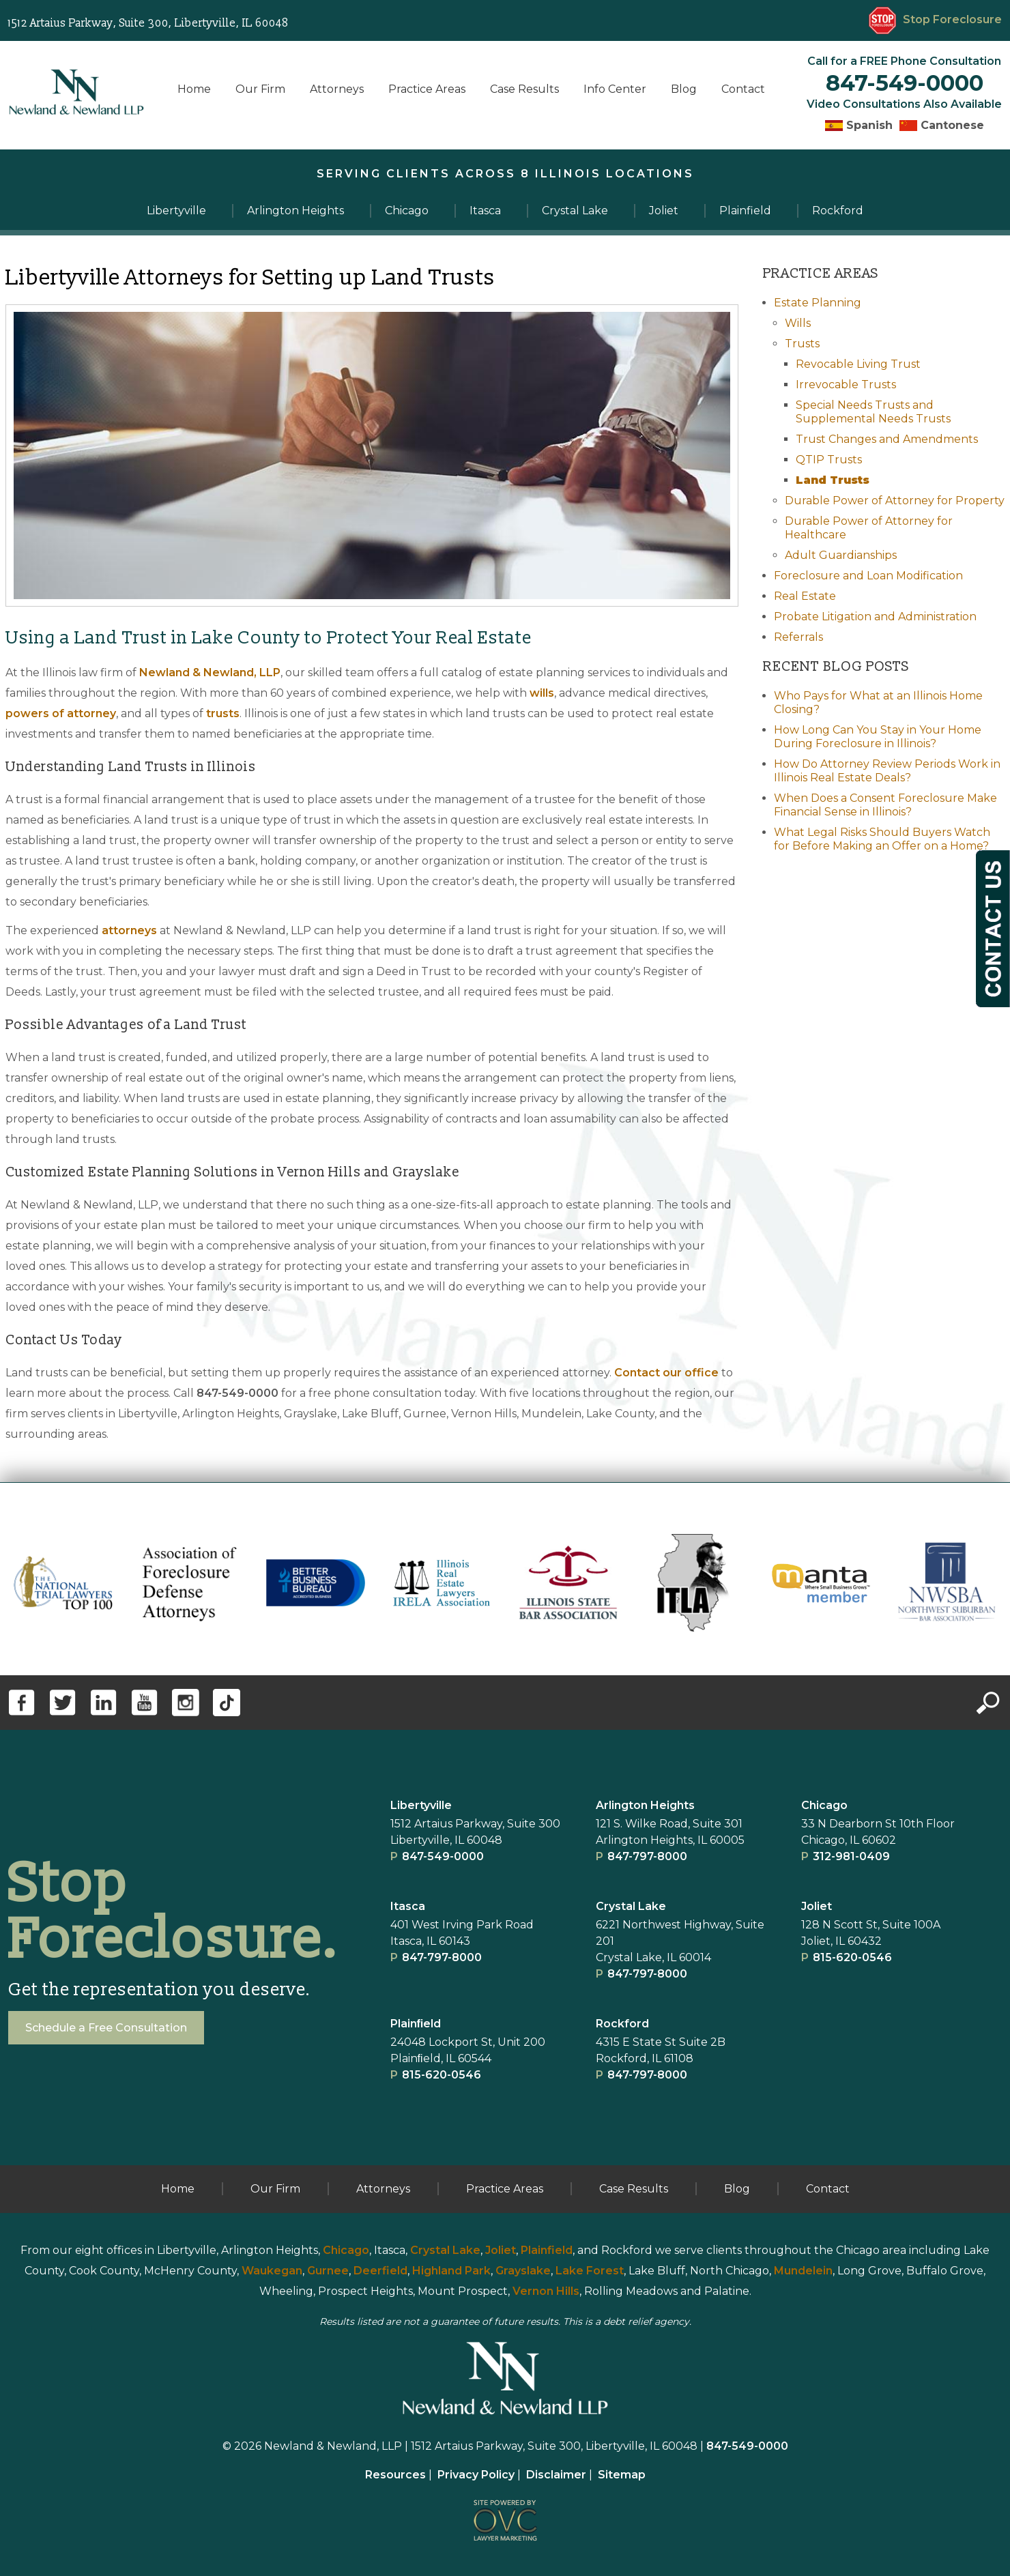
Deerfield (380, 2270)
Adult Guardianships (841, 555)
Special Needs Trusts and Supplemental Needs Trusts (873, 412)
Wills (798, 323)
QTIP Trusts (829, 459)
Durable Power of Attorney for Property (895, 500)
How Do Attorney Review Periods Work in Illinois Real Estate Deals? (887, 770)
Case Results (524, 89)
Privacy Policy (476, 2474)
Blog (684, 89)
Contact (743, 89)
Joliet (816, 1906)
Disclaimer (556, 2474)
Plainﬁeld (416, 2023)
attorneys (129, 930)
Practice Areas (426, 89)
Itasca (407, 1906)
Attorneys (337, 89)
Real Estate (805, 596)
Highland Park (451, 2270)
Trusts (802, 343)
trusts (223, 713)
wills (542, 692)
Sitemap (622, 2474)
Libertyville (421, 1805)
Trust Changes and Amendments (887, 439)
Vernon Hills (546, 2291)
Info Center (614, 89)
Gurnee (328, 2270)
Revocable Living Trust (858, 364)
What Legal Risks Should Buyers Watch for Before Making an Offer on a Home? (882, 839)
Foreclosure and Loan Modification (868, 575)
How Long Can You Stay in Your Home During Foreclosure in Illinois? (877, 736)
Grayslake (523, 2270)
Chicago (824, 1805)
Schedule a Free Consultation (106, 2027)
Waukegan (272, 2270)
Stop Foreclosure (935, 19)
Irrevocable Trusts (846, 384)
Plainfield (547, 2250)
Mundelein (803, 2270)
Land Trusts (832, 480)
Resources (395, 2474)
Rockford (622, 2023)
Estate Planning (817, 302)
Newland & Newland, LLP (209, 672)
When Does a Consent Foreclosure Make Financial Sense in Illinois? (885, 805)
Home (194, 89)
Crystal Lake (631, 1906)
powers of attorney (60, 713)
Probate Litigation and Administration (875, 616)
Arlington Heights (645, 1805)
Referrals (798, 637)
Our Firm (260, 89)
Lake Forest (590, 2270)
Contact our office (666, 1372)
